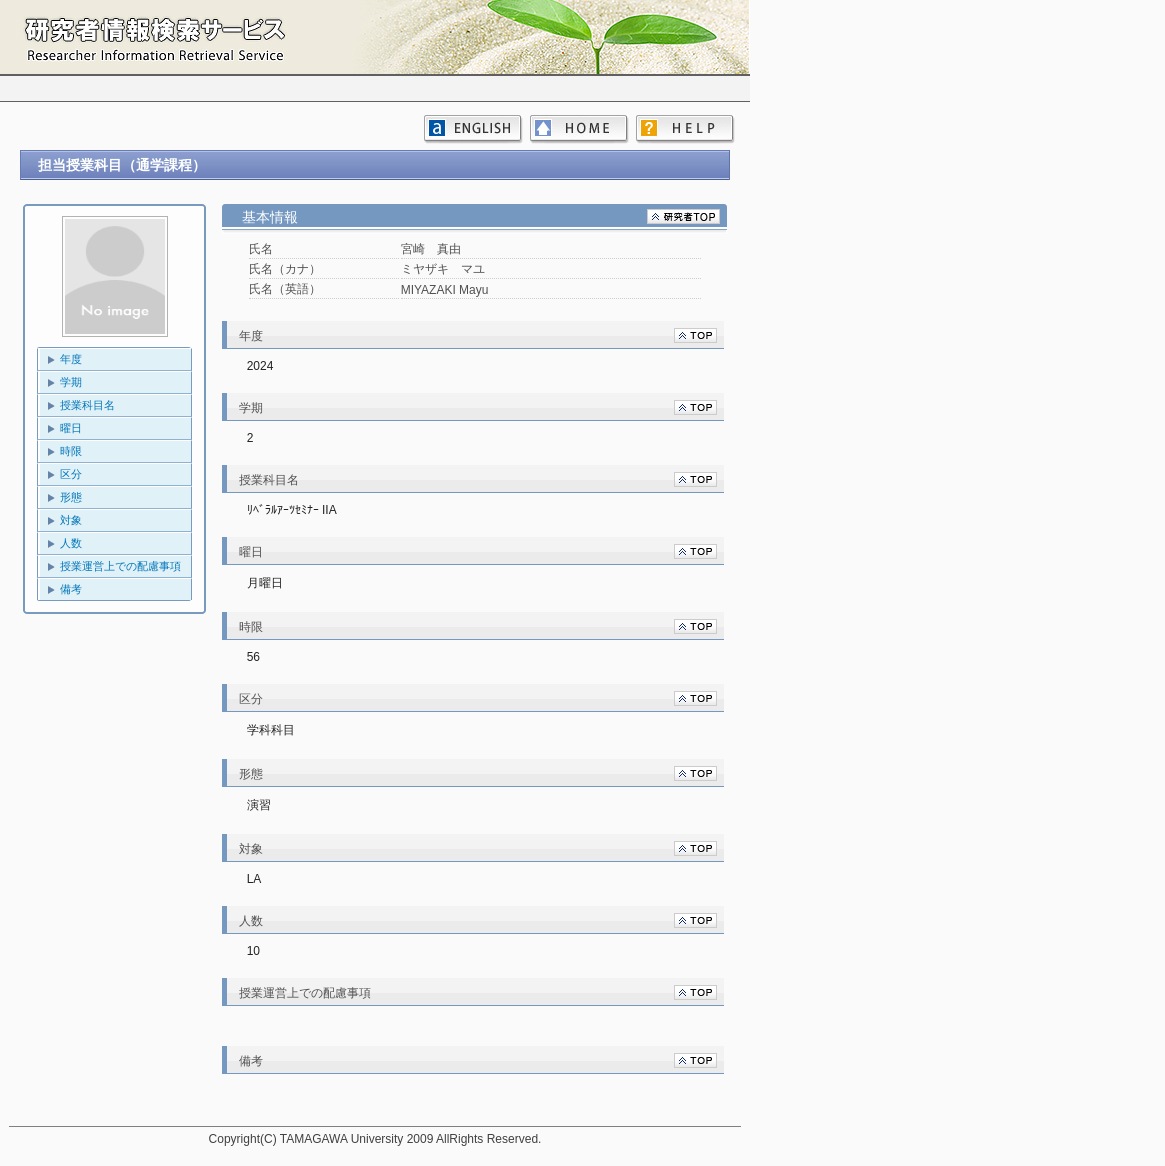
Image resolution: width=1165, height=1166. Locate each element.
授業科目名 (87, 405)
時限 (71, 451)
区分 (71, 474)
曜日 (71, 428)
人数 (71, 543)
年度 (71, 359)
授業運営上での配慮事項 (120, 566)
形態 (71, 497)
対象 (71, 520)
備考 (71, 589)
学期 (71, 382)
